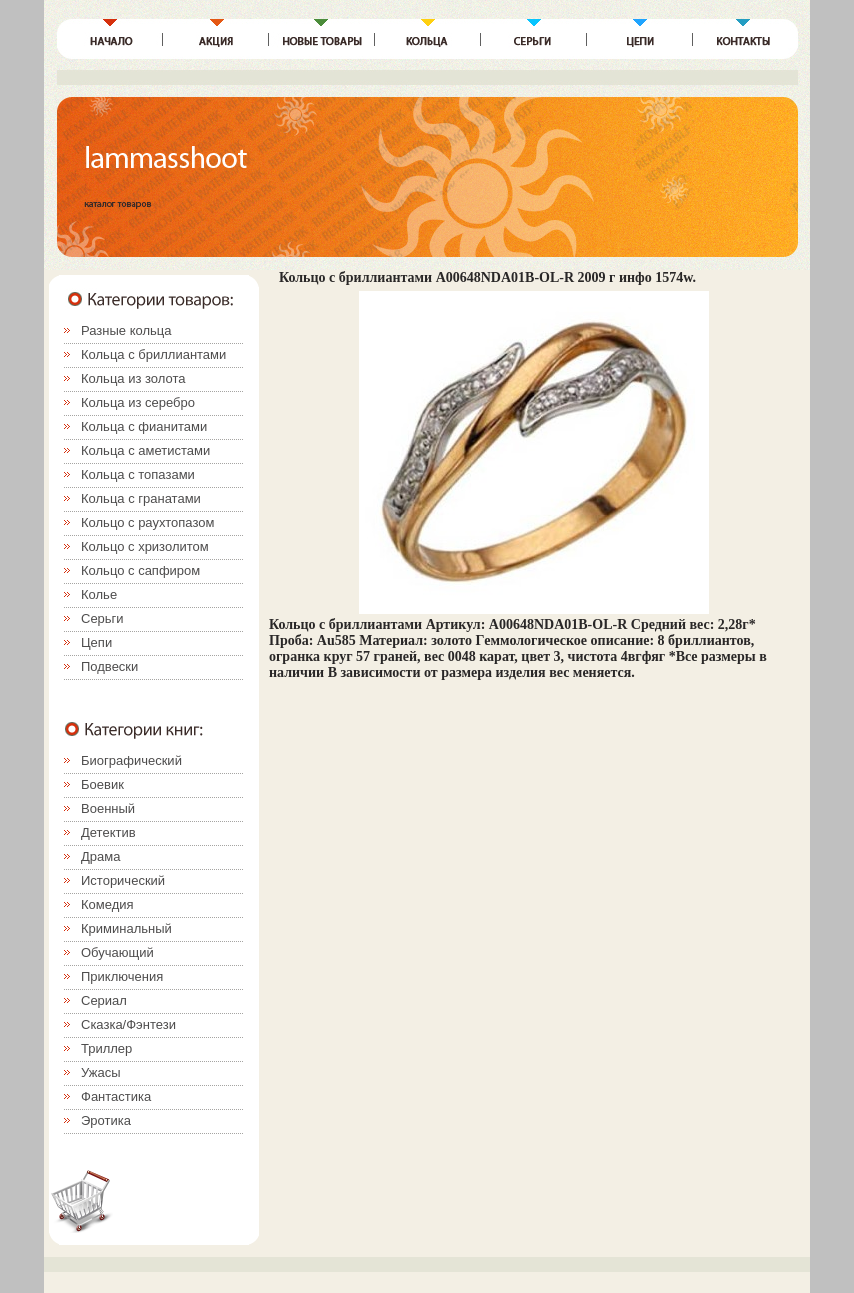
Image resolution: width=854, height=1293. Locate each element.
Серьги (102, 618)
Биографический (131, 760)
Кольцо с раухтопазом (147, 522)
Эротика (106, 1120)
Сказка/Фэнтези (128, 1024)
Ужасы (101, 1072)
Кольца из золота (133, 378)
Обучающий (117, 952)
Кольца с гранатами (141, 498)
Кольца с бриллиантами (153, 354)
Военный (108, 808)
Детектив (108, 832)
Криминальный (126, 928)
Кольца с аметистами (145, 450)
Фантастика (116, 1096)
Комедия (107, 904)
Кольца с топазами (138, 474)
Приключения (122, 976)
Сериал (104, 1000)
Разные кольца (126, 330)
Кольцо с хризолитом (145, 546)
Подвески (109, 666)
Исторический (123, 880)
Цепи (96, 642)
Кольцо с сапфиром (140, 570)
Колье (99, 594)
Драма (100, 856)
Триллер (106, 1048)
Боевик (102, 784)
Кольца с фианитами (144, 426)
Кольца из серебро (138, 402)
